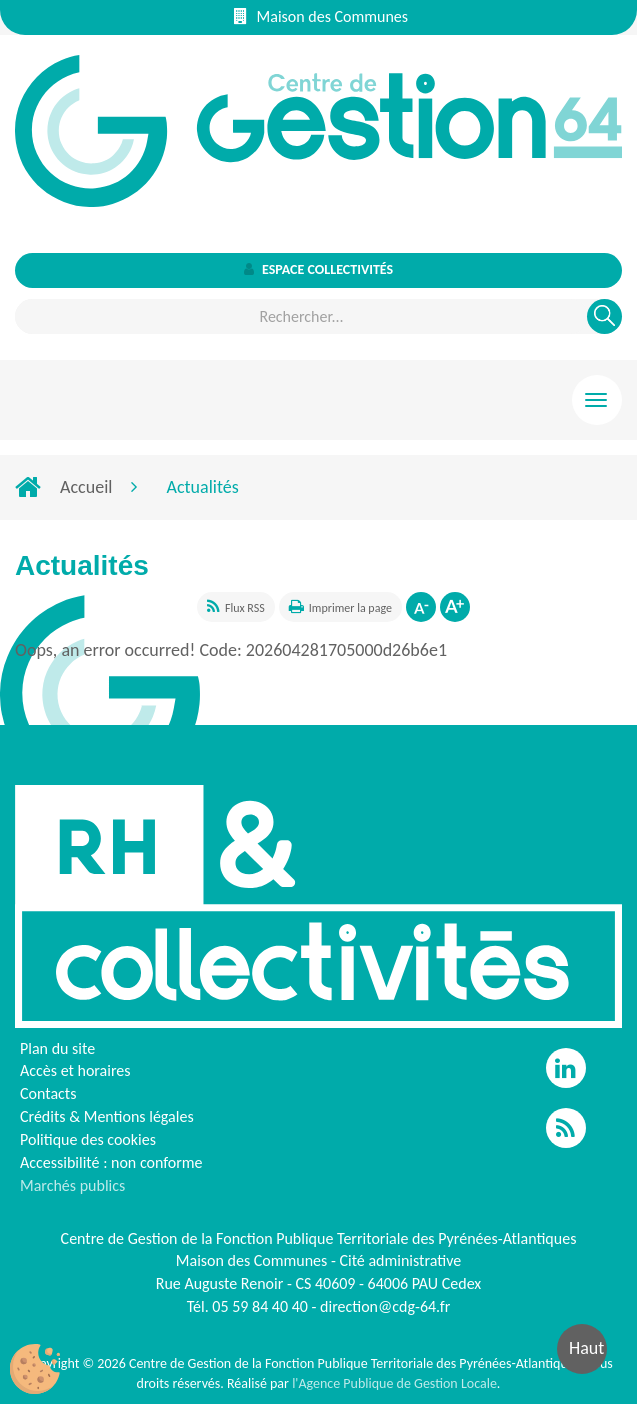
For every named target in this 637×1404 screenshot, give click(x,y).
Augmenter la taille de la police (455, 607)
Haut (586, 1348)
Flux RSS (245, 608)
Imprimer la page (350, 608)
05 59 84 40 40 (260, 1306)
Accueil (86, 487)
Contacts (48, 1093)
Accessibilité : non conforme (111, 1162)
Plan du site (57, 1048)
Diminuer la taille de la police (421, 607)
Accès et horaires (75, 1070)
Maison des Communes (321, 16)
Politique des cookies (88, 1139)
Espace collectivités (318, 269)
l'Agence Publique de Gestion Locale (394, 1383)
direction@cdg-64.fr (385, 1306)
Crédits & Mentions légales (107, 1116)
